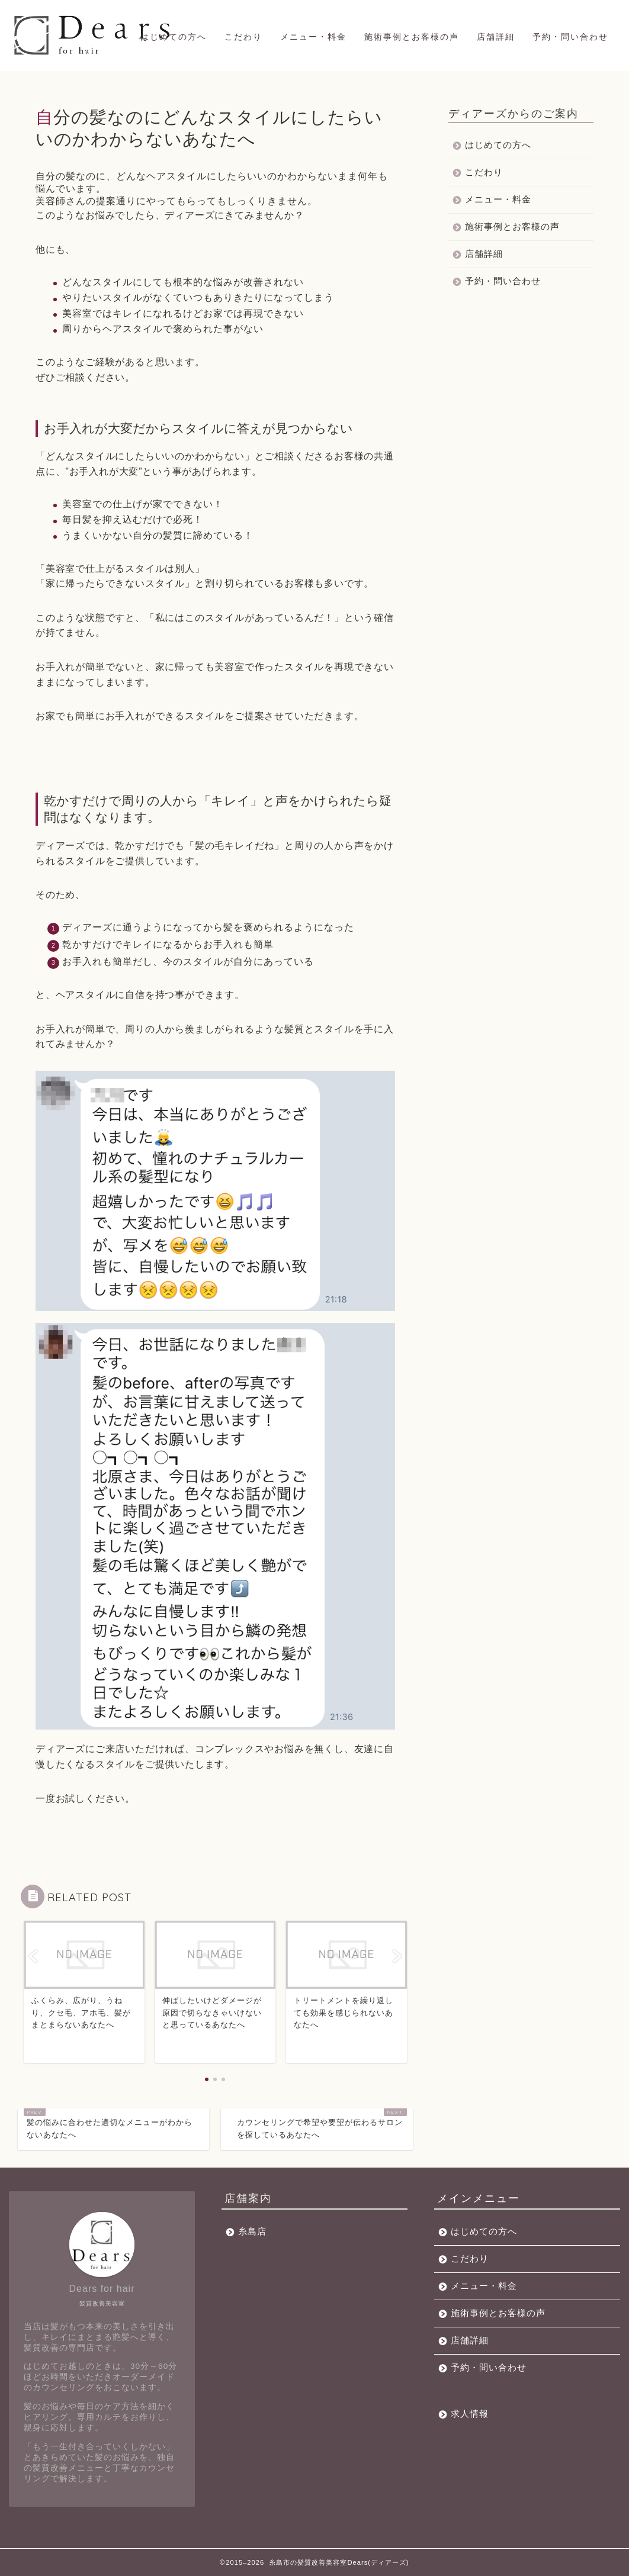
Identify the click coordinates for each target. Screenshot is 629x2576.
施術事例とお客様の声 (411, 36)
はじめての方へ (173, 36)
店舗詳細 (496, 36)
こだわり (243, 36)
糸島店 (252, 2231)
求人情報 (470, 2413)
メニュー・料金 (313, 36)
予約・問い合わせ (570, 36)
